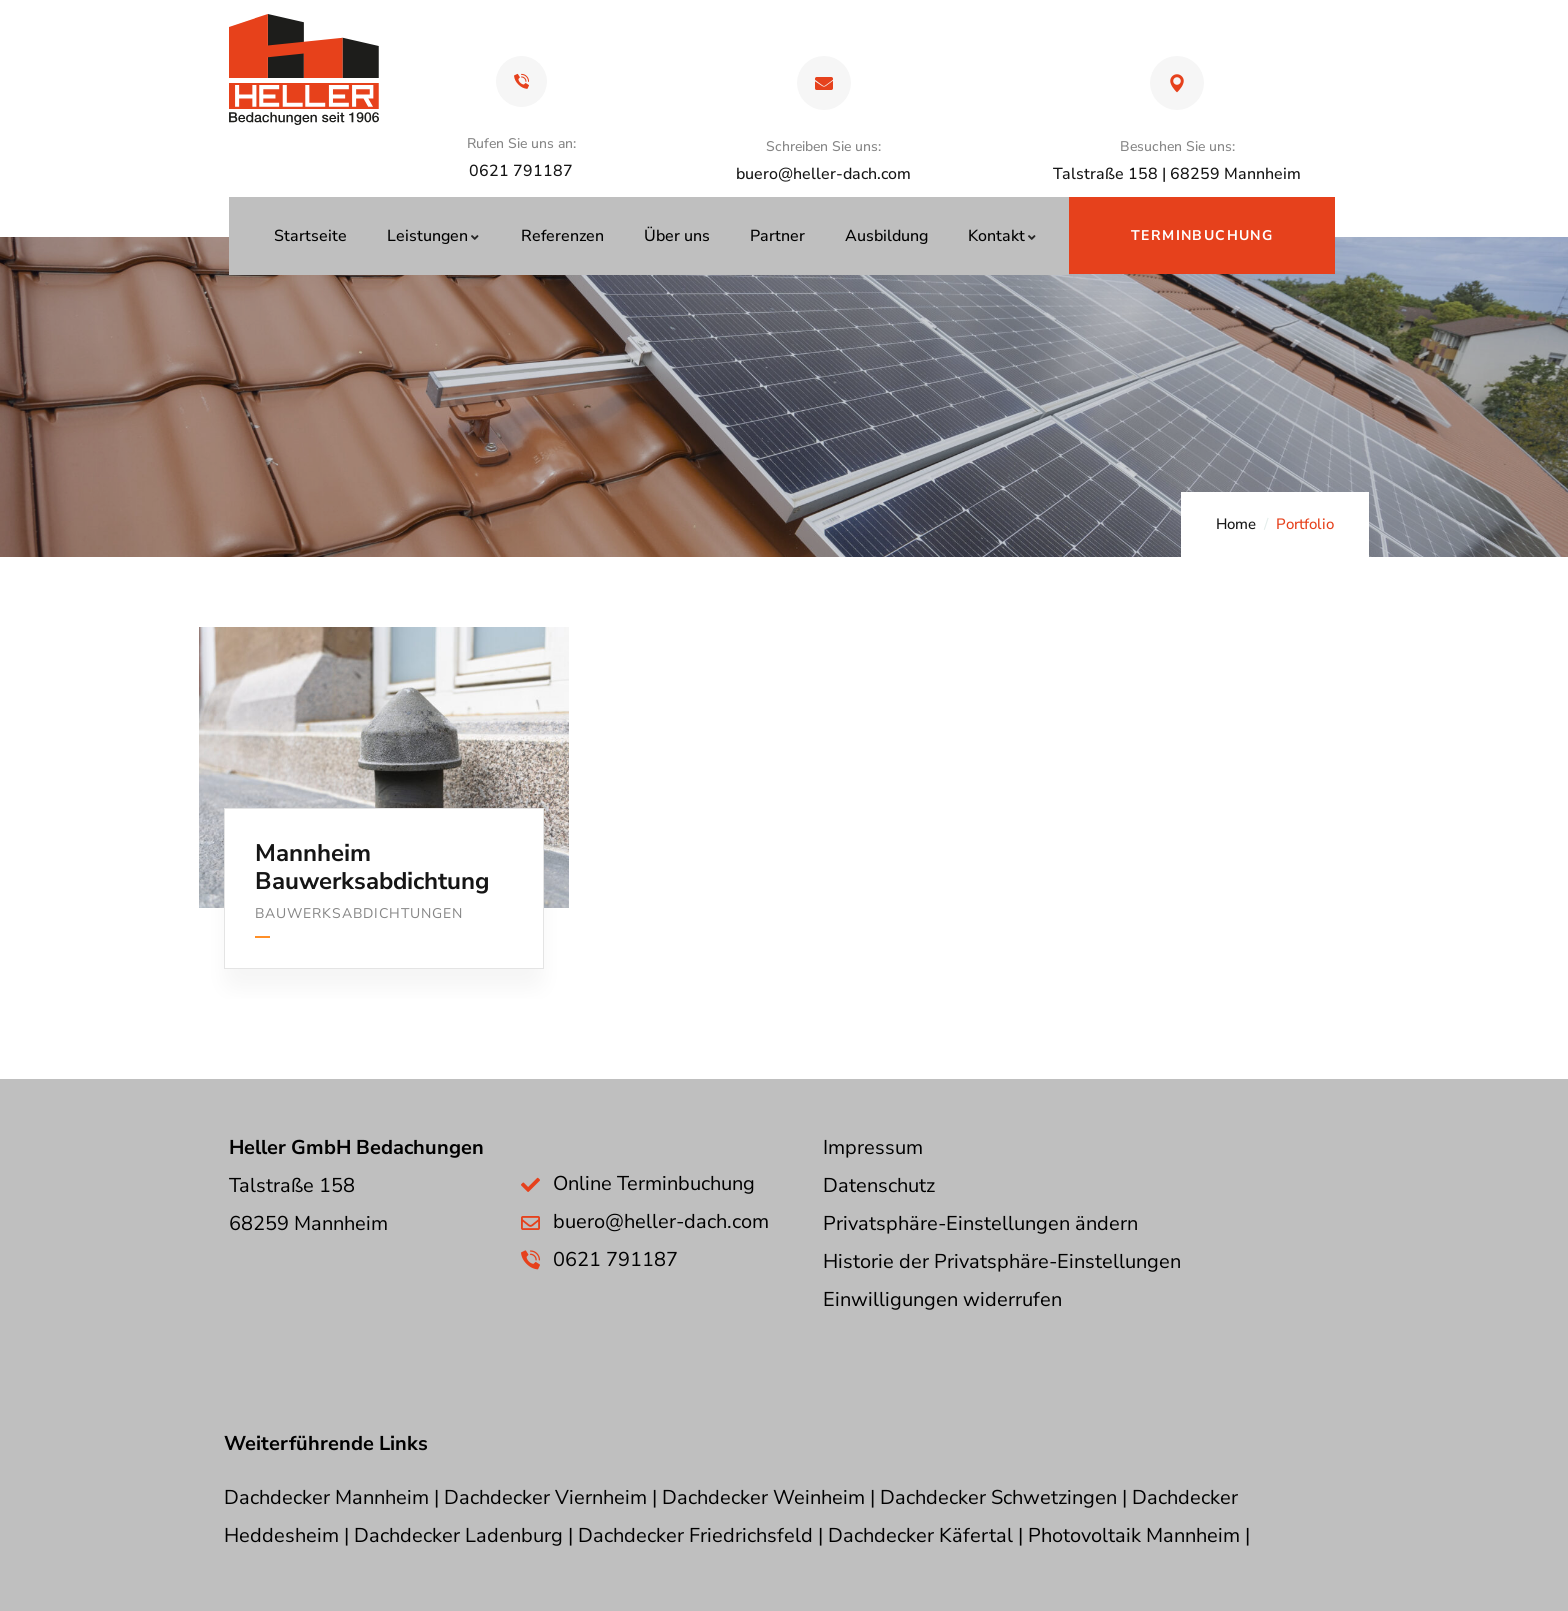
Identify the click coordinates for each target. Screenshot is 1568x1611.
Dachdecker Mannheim (326, 1497)
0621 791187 (615, 1259)
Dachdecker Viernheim (545, 1497)
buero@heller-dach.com (823, 174)
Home (1236, 524)
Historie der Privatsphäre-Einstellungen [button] (1002, 1261)
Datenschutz (879, 1185)
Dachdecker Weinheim (763, 1497)
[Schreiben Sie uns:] (824, 83)
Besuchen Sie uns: (1177, 146)
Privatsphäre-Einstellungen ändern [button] (980, 1223)
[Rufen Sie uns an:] (521, 81)
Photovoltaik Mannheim (1134, 1535)
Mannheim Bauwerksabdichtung (372, 867)
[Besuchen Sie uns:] (1177, 83)
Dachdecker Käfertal (920, 1535)
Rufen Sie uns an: (521, 143)
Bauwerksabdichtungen (359, 913)
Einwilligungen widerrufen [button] (942, 1299)
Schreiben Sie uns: (823, 146)
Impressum (873, 1147)
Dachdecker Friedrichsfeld (695, 1535)
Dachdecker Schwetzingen (998, 1497)
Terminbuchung (1202, 235)
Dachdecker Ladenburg (458, 1535)
